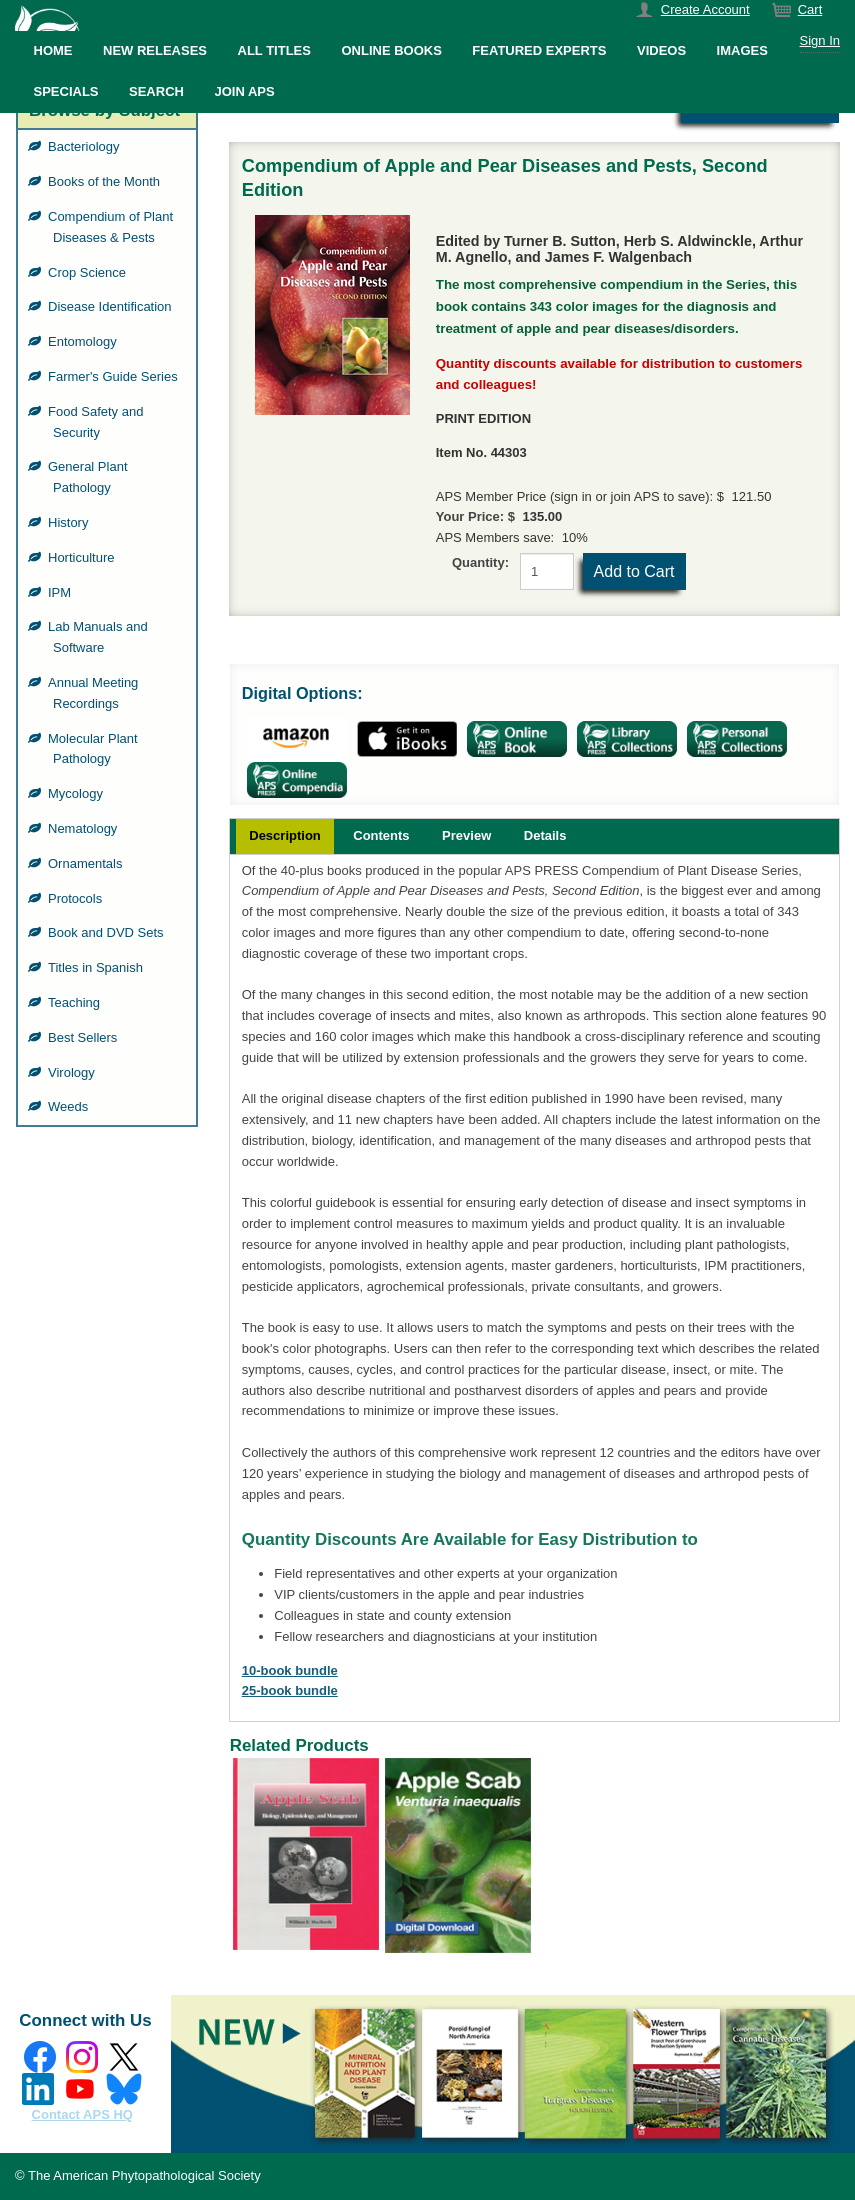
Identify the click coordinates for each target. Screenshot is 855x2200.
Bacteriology (86, 146)
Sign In (820, 40)
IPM (62, 592)
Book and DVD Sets (108, 932)
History (70, 522)
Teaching (76, 1002)
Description (285, 835)
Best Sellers (85, 1037)
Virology (74, 1072)
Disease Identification (112, 306)
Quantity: (480, 562)
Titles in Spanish (98, 967)
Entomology (85, 341)
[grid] (107, 627)
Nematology (85, 828)
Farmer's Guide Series (115, 376)
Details (545, 835)
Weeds (70, 1106)
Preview (466, 835)
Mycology (78, 793)
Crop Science (89, 272)
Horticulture (83, 557)
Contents (381, 835)
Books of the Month (106, 181)
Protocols (77, 898)
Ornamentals (87, 863)
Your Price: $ (475, 516)
